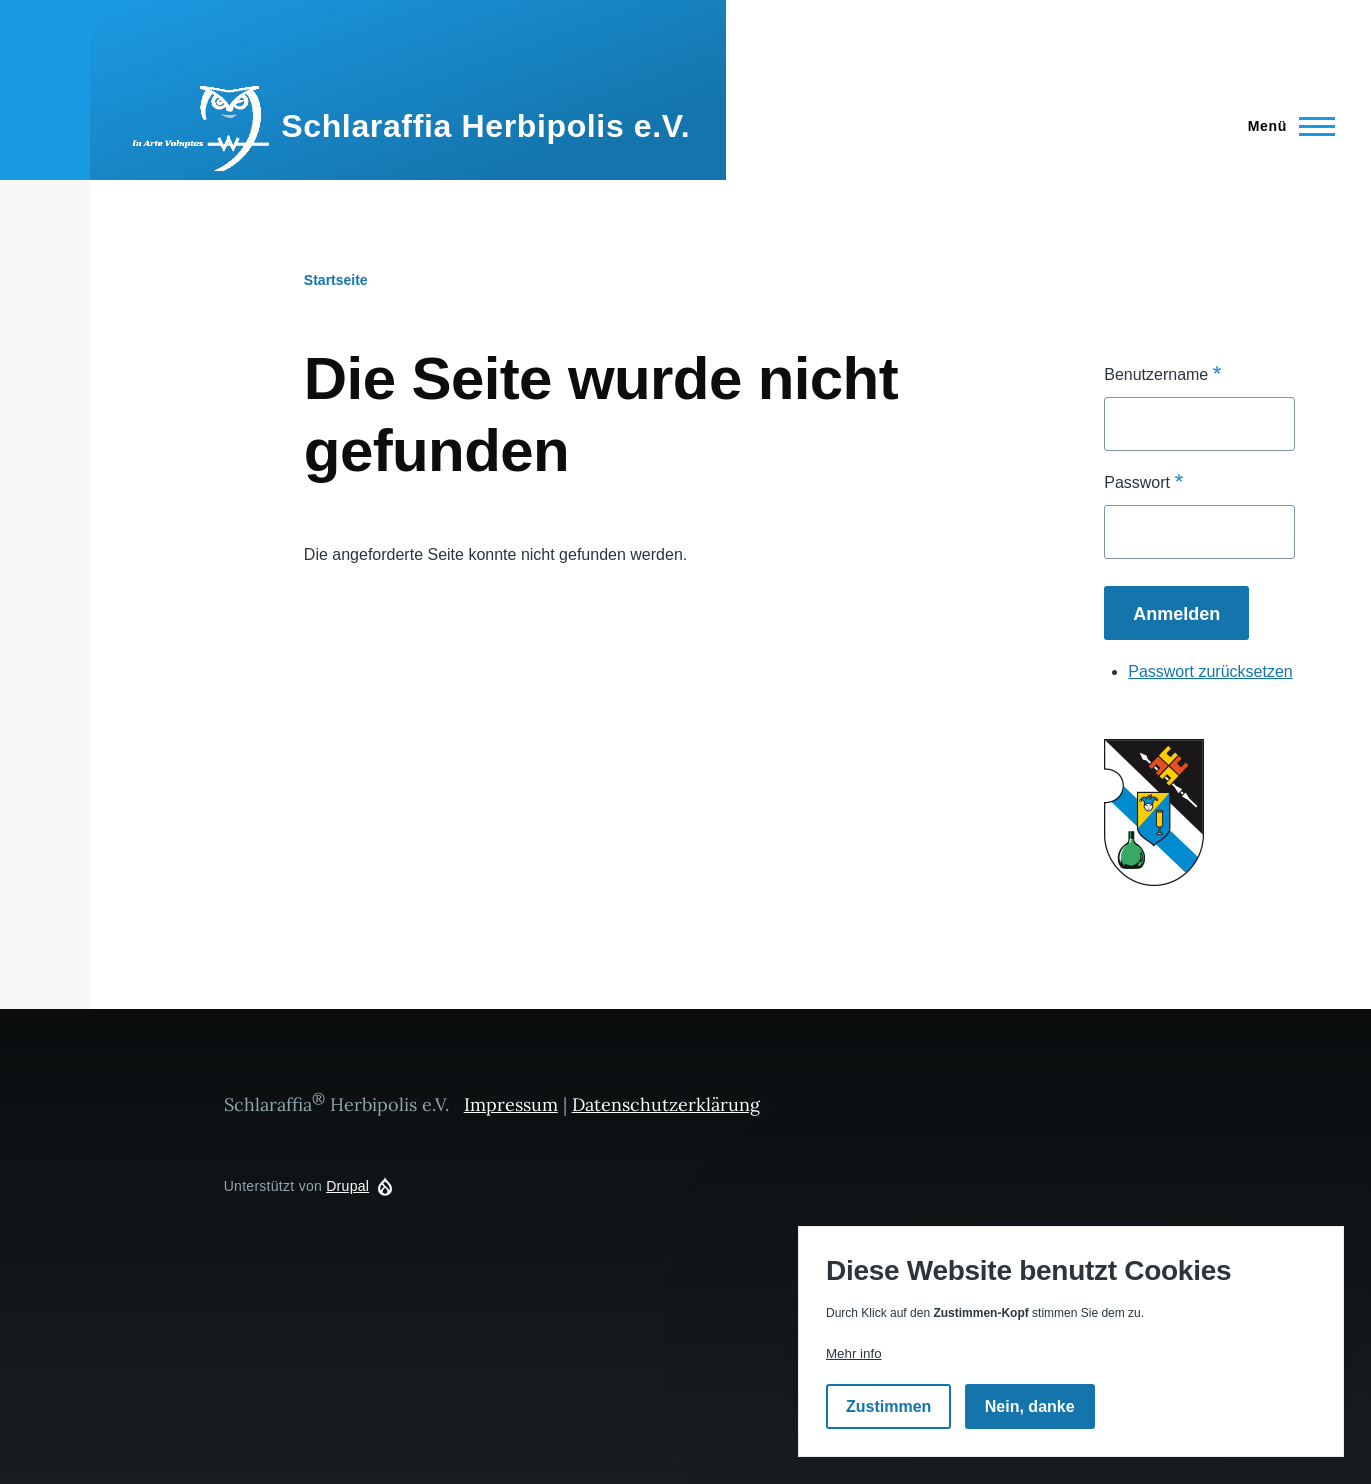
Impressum (511, 1104)
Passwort (1137, 482)
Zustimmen (888, 1406)
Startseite (336, 280)
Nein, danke (1030, 1406)
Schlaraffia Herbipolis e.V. (485, 126)
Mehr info (854, 1353)
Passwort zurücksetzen (1210, 671)
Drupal (347, 1186)
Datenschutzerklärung (666, 1104)
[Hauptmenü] (1285, 126)
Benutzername (1156, 374)
